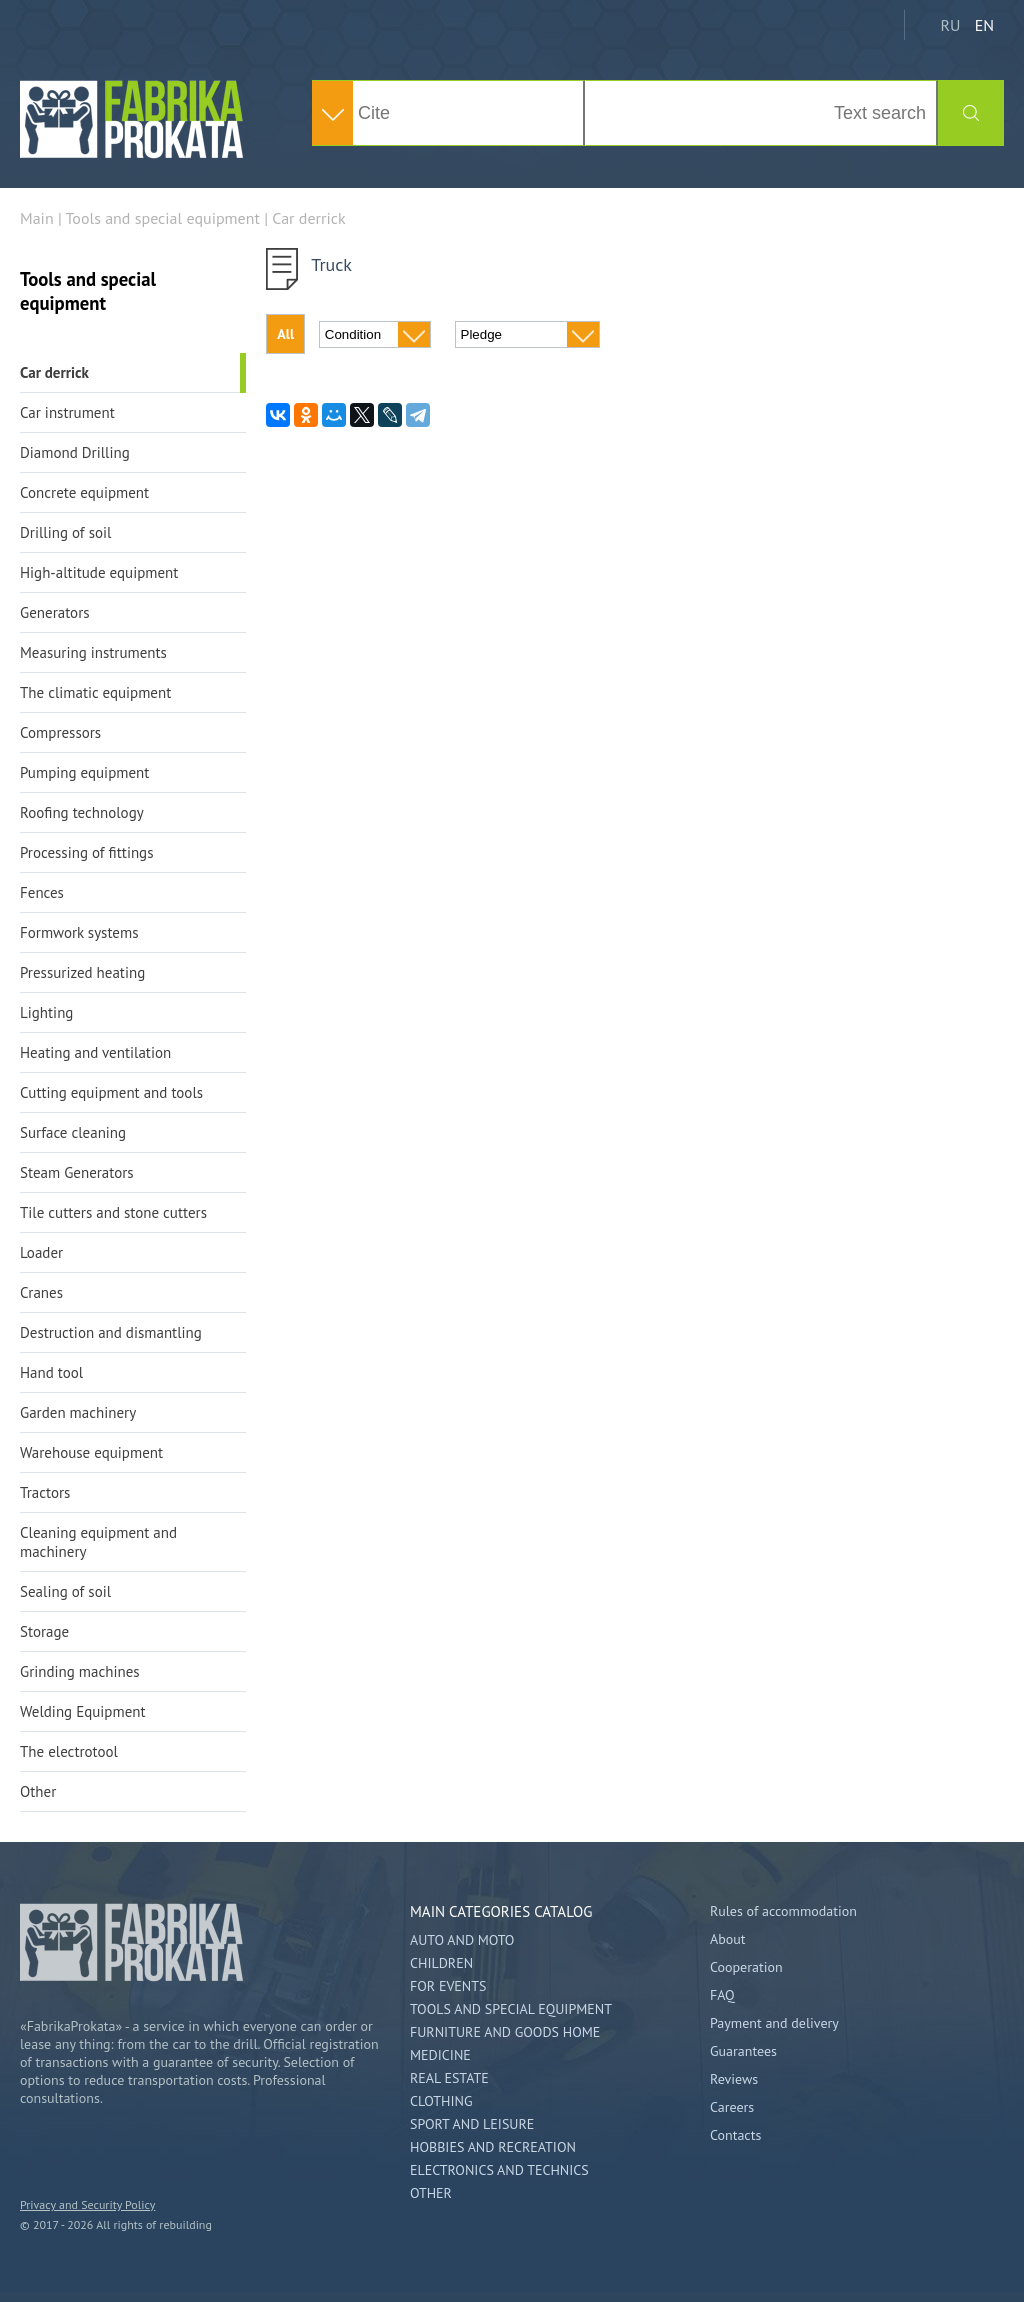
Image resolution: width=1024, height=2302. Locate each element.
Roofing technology (82, 812)
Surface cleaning (73, 1132)
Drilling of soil (65, 532)
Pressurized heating (82, 972)
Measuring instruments (93, 652)
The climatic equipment (95, 692)
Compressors (60, 732)
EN (984, 25)
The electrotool (69, 1751)
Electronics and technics (499, 2170)
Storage (44, 1631)
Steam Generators (77, 1172)
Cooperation (746, 1967)
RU (950, 25)
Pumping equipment (84, 772)
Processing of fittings (86, 852)
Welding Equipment (83, 1711)
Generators (55, 612)
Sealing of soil (65, 1591)
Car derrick (54, 372)
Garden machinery (78, 1412)
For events (448, 1986)
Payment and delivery (774, 2023)
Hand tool (51, 1372)
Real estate (449, 2078)
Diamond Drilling (75, 452)
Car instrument (67, 412)
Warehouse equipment (91, 1452)
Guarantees (743, 2051)
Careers (732, 2107)
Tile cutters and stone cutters (113, 1212)
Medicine (440, 2055)
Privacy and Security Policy (87, 2204)
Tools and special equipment (511, 2009)
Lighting (46, 1012)
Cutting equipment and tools (111, 1092)
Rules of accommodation (783, 1911)
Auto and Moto (462, 1940)
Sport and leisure (472, 2124)
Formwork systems (79, 932)
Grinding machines (80, 1671)
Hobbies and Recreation (493, 2147)
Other (38, 1791)
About (728, 1939)
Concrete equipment (84, 492)
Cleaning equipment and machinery (98, 1542)
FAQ (722, 1995)
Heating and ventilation (95, 1052)
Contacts (735, 2135)
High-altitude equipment (99, 572)
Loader (41, 1252)
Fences (42, 892)
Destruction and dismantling (111, 1332)
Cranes (41, 1292)
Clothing (441, 2101)
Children (441, 1963)
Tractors (45, 1492)
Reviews (734, 2079)
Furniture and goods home (505, 2032)
